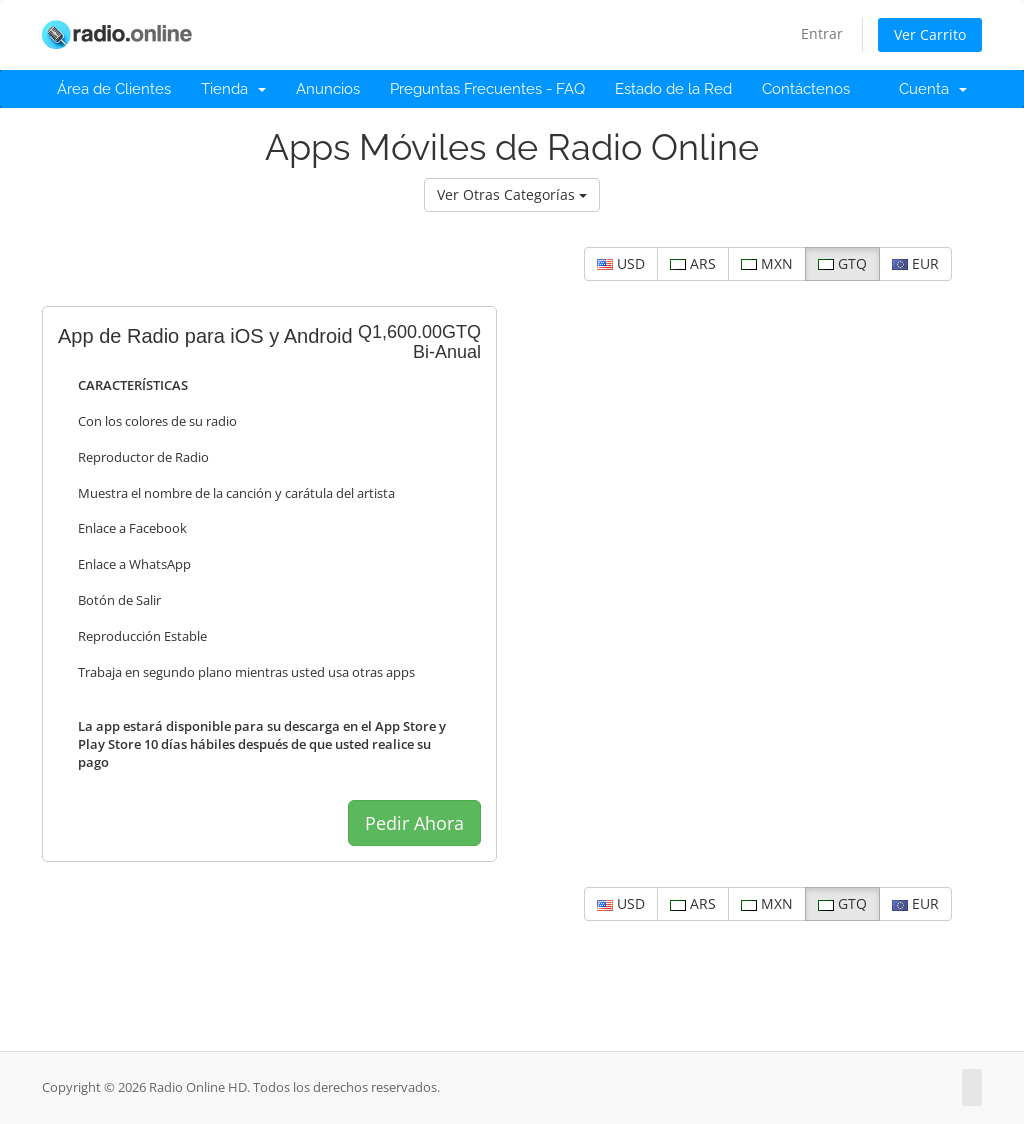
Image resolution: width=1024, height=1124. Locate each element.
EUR (915, 263)
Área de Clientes (114, 89)
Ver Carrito (930, 34)
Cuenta (933, 89)
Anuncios (328, 89)
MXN (767, 263)
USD (621, 263)
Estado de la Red (673, 89)
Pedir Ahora (414, 823)
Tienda (233, 89)
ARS (693, 263)
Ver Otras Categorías (512, 194)
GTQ (842, 263)
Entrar (822, 33)
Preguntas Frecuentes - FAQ (487, 89)
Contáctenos (806, 89)
